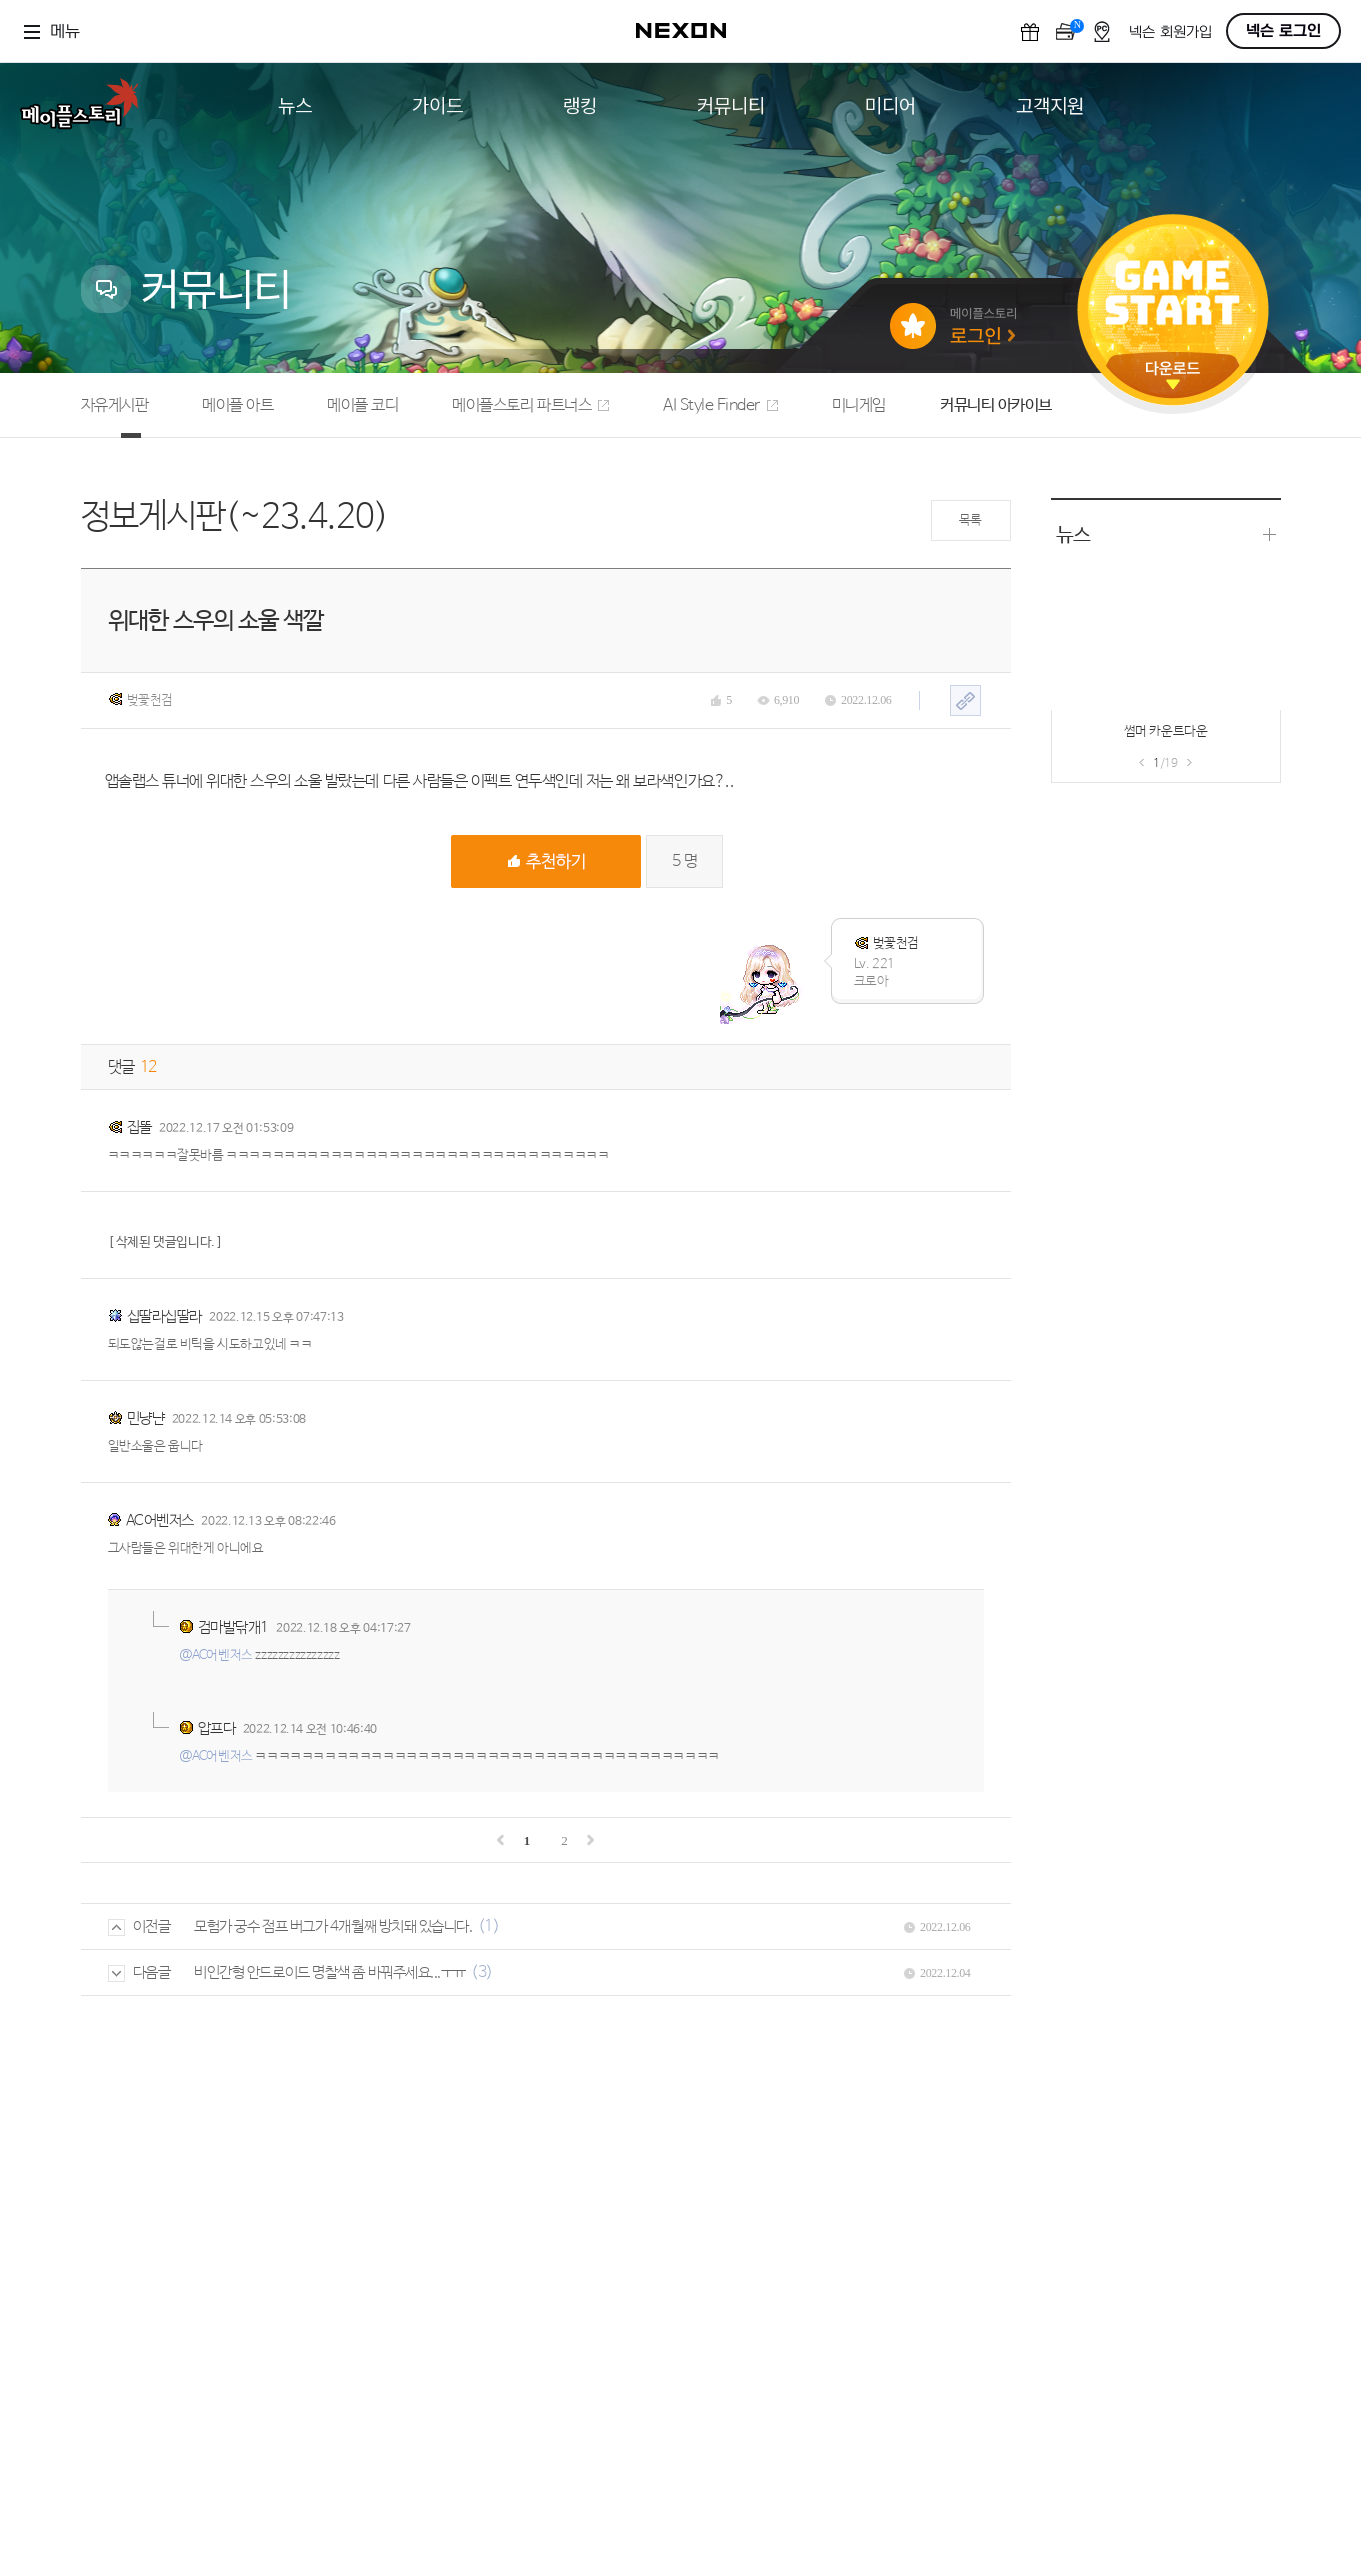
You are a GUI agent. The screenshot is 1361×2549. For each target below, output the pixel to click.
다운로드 (1173, 375)
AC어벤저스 (160, 1520)
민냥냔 (146, 1418)
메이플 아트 (237, 405)
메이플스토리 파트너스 (530, 405)
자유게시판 (115, 405)
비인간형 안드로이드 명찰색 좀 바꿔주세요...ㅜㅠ (330, 1972)
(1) (489, 1926)
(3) (482, 1972)
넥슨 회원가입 (1170, 32)
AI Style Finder (720, 405)
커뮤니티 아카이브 (996, 405)
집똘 (139, 1127)
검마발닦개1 (233, 1627)
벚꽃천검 (140, 700)
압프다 (217, 1728)
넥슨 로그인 (1283, 31)
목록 (970, 520)
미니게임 (859, 405)
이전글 (139, 1926)
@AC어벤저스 (216, 1655)
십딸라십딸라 (164, 1316)
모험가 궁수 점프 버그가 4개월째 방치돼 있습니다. (333, 1926)
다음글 (139, 1972)
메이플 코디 (362, 405)
